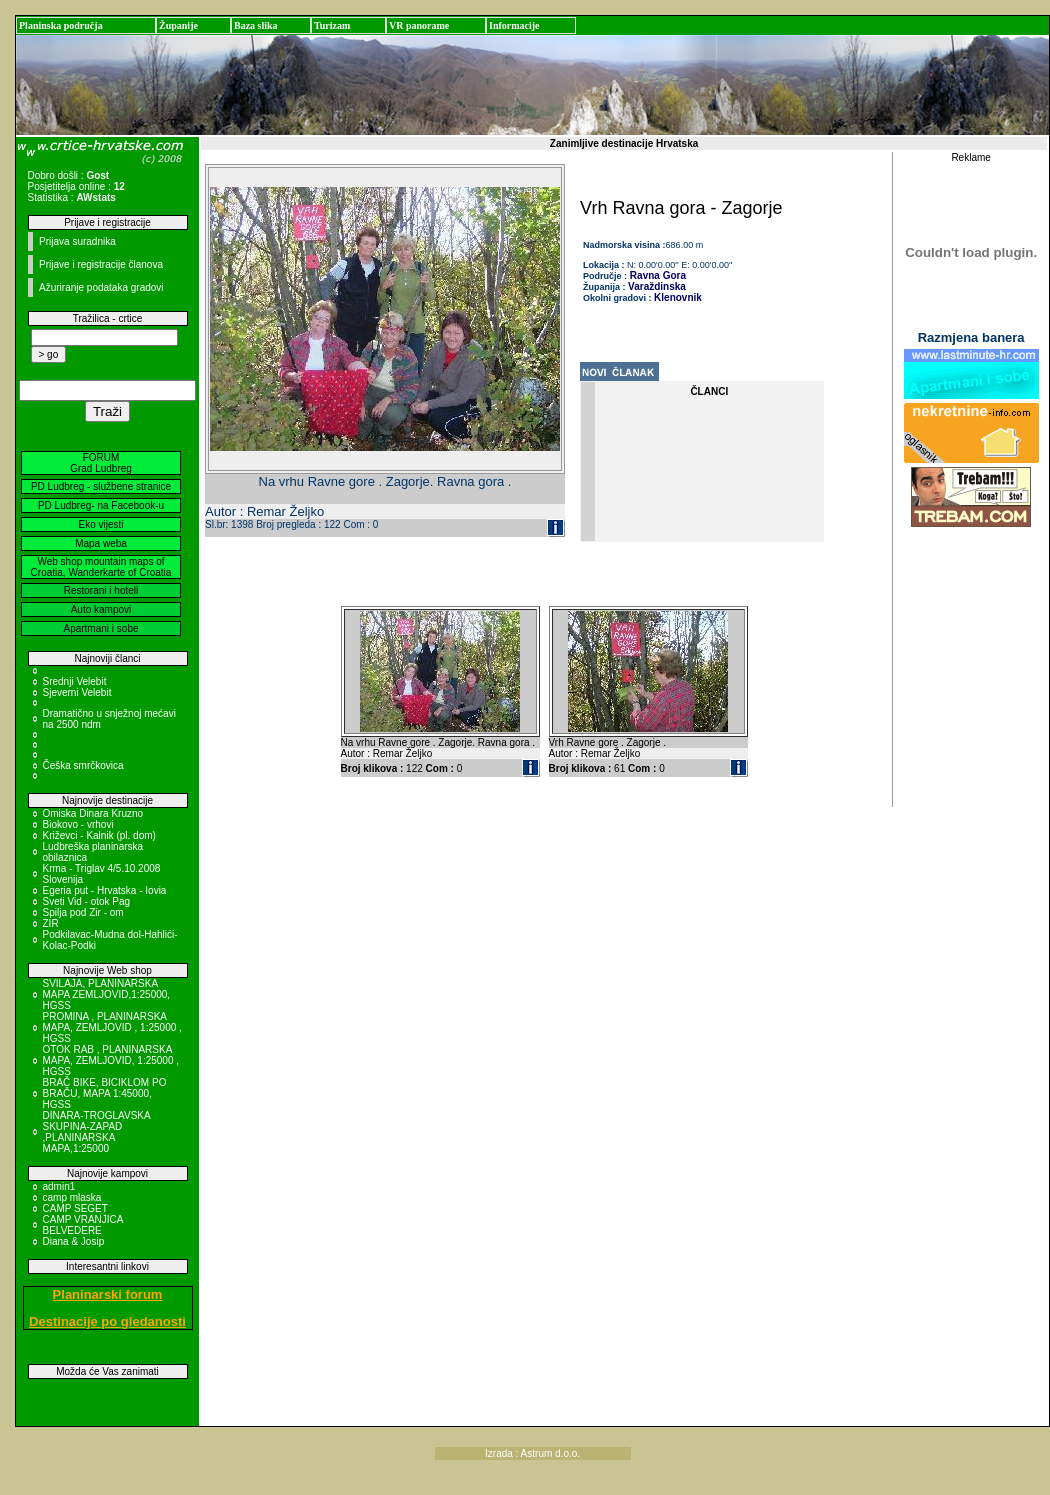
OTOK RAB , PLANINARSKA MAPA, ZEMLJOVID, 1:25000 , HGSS (111, 1060)
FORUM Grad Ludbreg (101, 463)
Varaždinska (657, 286)
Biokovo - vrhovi (78, 824)
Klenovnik (678, 297)
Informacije (514, 25)
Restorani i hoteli (101, 590)
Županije (178, 25)
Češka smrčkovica (83, 765)
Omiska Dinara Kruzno (93, 813)
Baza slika (256, 25)
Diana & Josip (74, 1241)
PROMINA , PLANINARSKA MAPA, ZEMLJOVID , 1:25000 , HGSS (112, 1027)
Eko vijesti (100, 524)
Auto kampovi (101, 609)
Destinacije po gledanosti (107, 1321)
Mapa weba (101, 543)
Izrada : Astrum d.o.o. (532, 1453)
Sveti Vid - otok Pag (87, 901)
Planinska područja (61, 25)
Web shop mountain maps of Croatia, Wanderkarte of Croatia (101, 567)
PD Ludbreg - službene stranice (101, 486)
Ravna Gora (656, 275)
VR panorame (419, 25)
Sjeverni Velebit (77, 692)
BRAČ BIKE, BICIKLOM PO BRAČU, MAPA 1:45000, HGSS (105, 1093)
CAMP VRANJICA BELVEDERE (83, 1225)
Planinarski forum (108, 1294)
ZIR (51, 923)
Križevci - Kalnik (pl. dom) (99, 835)
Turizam (332, 25)
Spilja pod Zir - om (83, 912)
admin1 (59, 1186)
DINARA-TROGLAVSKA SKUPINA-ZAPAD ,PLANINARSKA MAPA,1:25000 (97, 1132)
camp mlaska (72, 1197)
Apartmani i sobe (100, 628)
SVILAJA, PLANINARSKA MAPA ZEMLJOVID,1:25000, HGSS (107, 994)
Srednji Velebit (75, 681)
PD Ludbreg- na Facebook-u (101, 505)
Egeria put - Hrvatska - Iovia (105, 890)
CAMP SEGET (75, 1208)
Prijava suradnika (77, 241)
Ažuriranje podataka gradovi (101, 287)
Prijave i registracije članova (101, 264)
